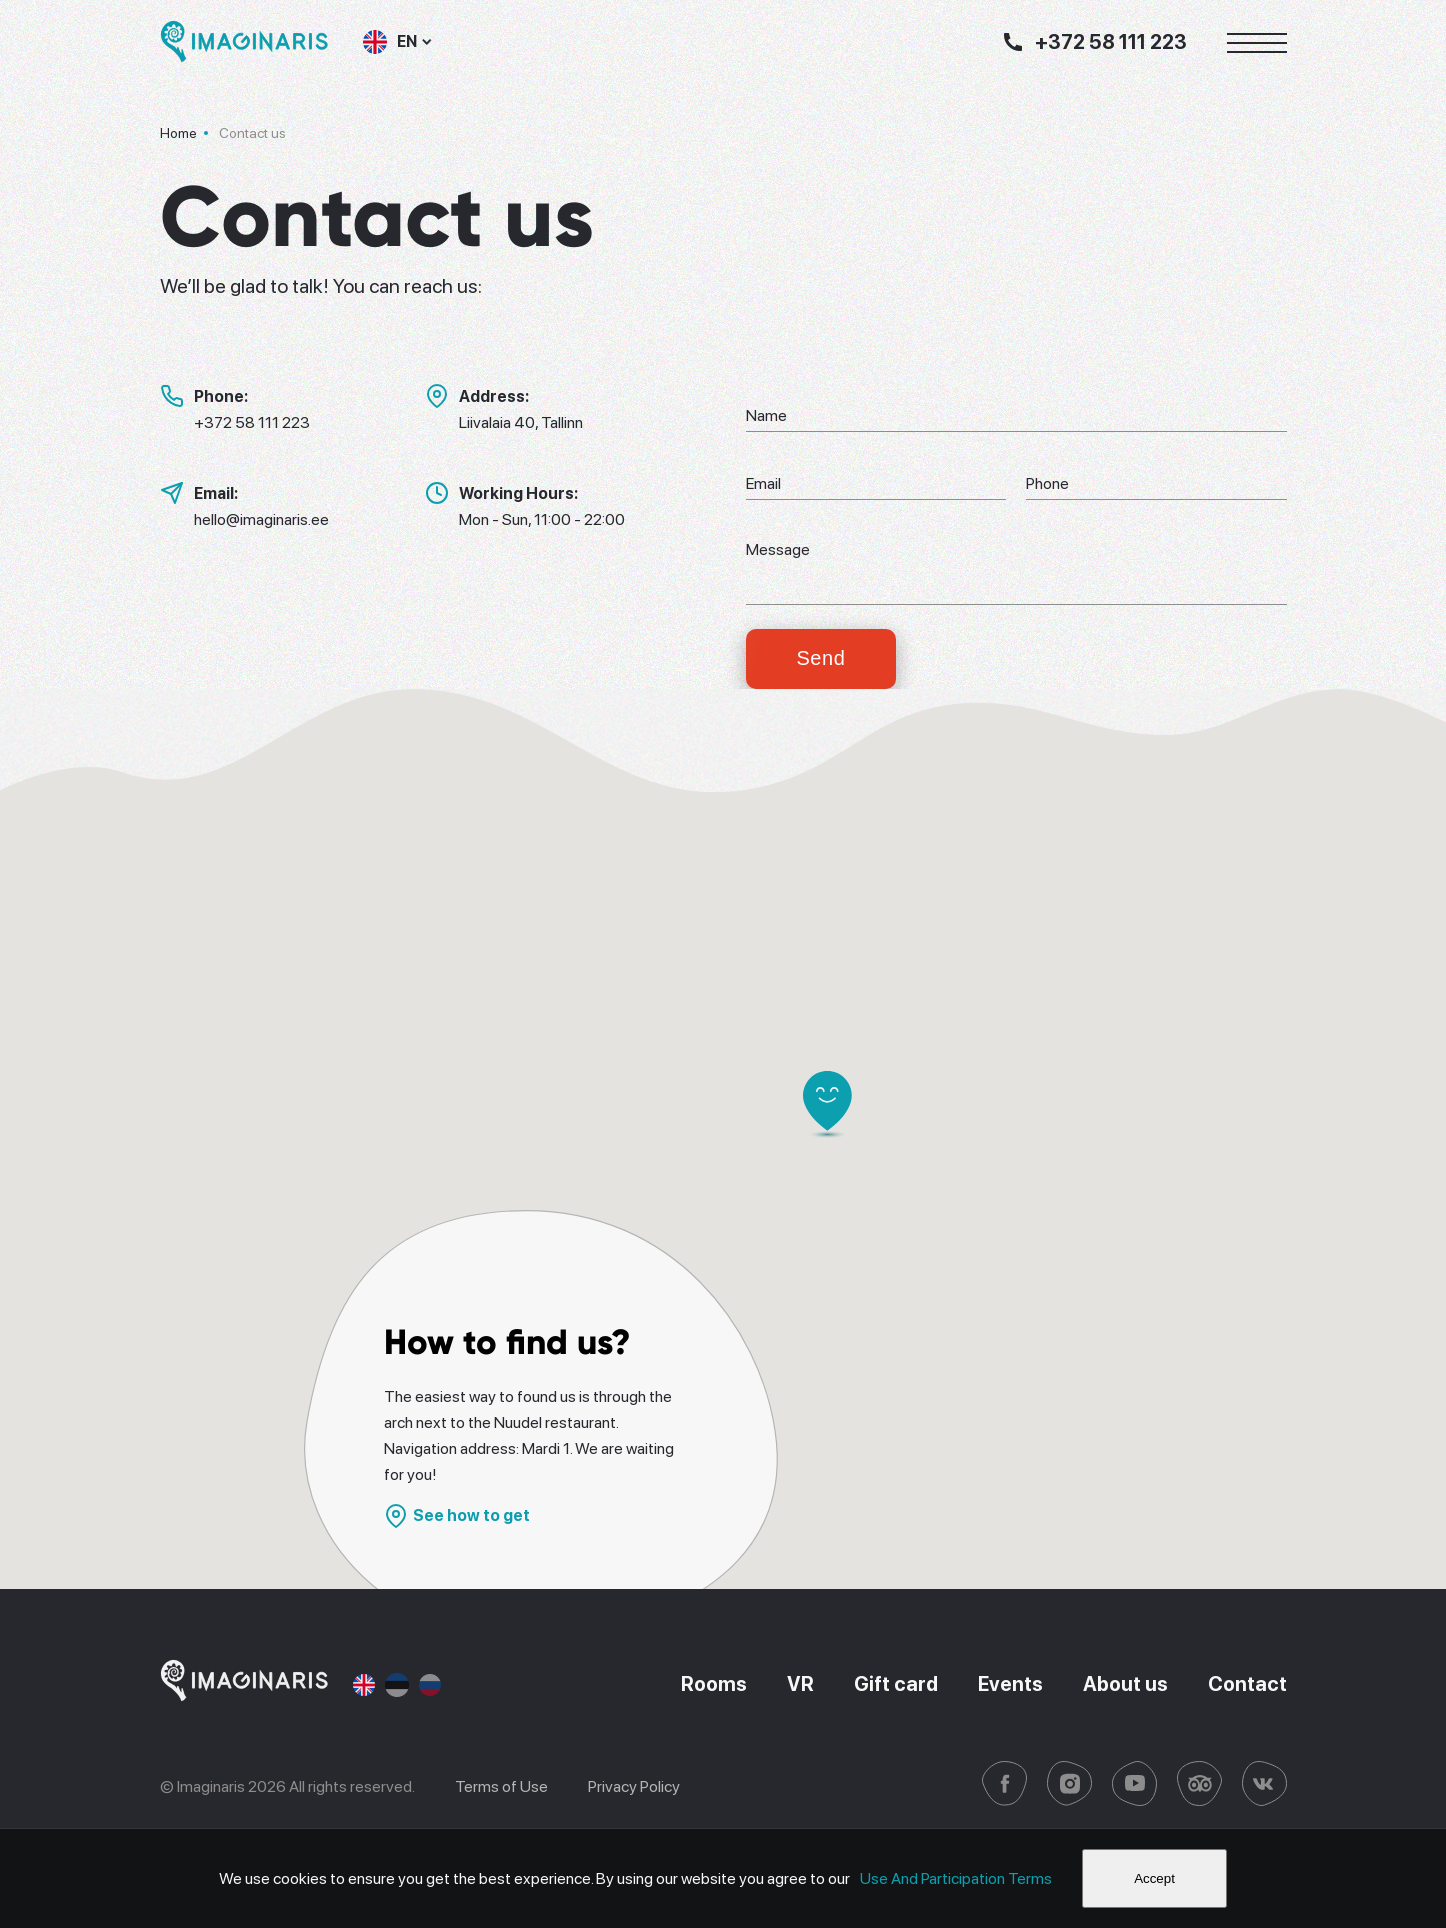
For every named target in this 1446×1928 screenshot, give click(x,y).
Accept (1154, 1878)
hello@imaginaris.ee (261, 519)
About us (1125, 1685)
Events (1010, 1685)
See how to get (457, 1516)
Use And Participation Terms (956, 1878)
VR (800, 1685)
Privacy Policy (634, 1786)
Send (820, 659)
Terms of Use (501, 1786)
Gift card (896, 1685)
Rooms (714, 1685)
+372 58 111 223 (252, 422)
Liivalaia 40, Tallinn (521, 422)
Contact (1247, 1685)
